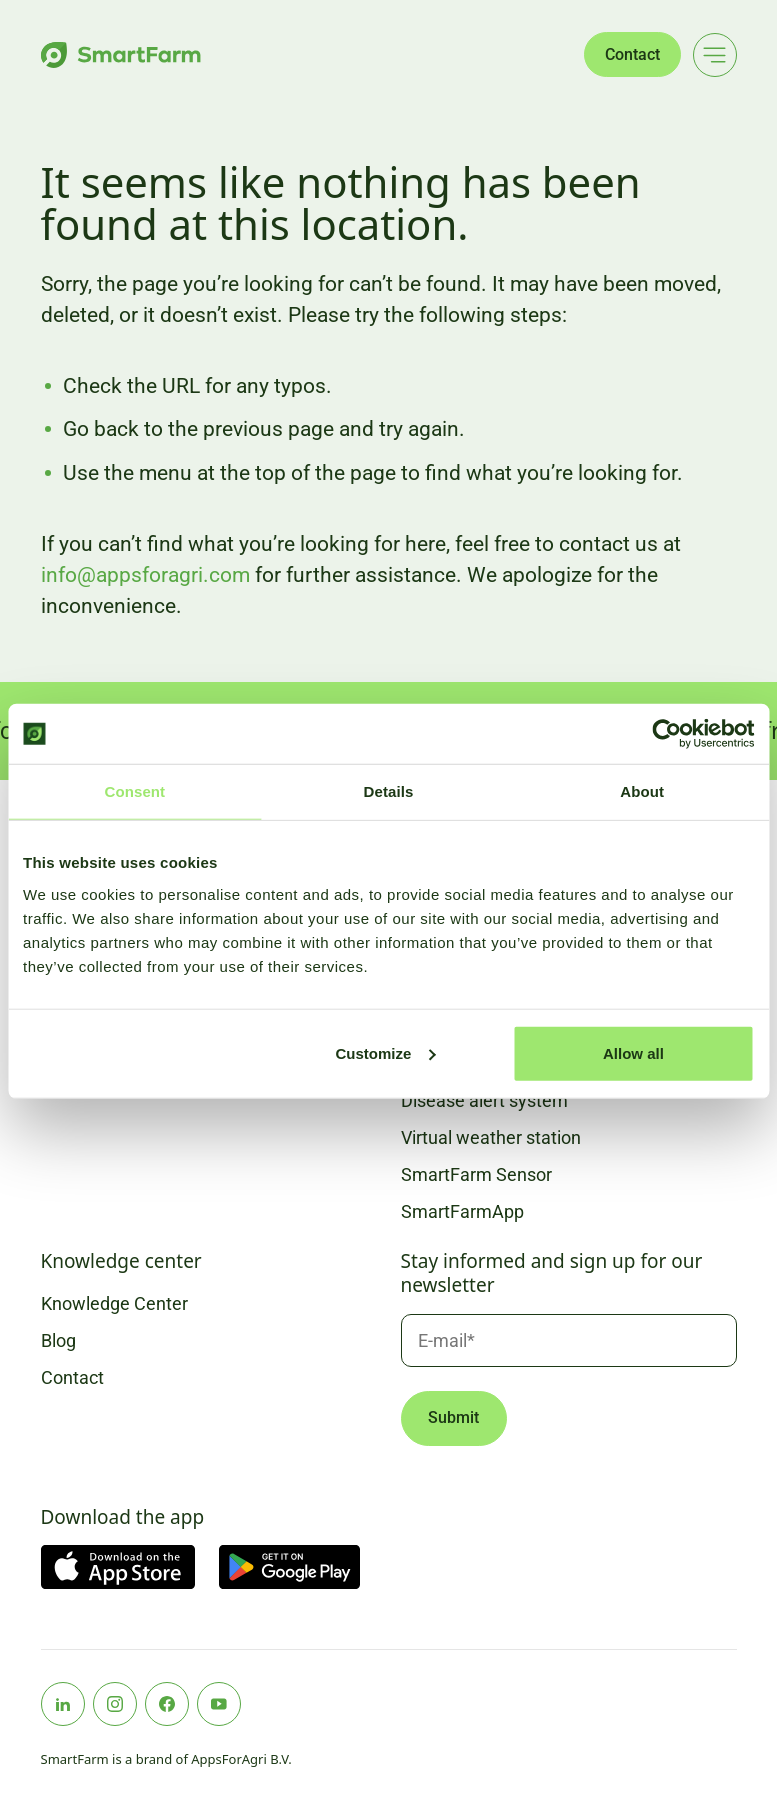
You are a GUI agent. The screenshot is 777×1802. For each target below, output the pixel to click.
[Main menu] (715, 55)
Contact (632, 54)
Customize (386, 1052)
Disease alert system (484, 1100)
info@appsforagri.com (145, 575)
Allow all (633, 1052)
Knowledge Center (114, 1303)
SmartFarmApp (462, 1211)
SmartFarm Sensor (476, 1174)
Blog (58, 1340)
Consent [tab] (134, 791)
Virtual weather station (491, 1137)
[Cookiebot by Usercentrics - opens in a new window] (666, 734)
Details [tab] (389, 791)
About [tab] (642, 791)
